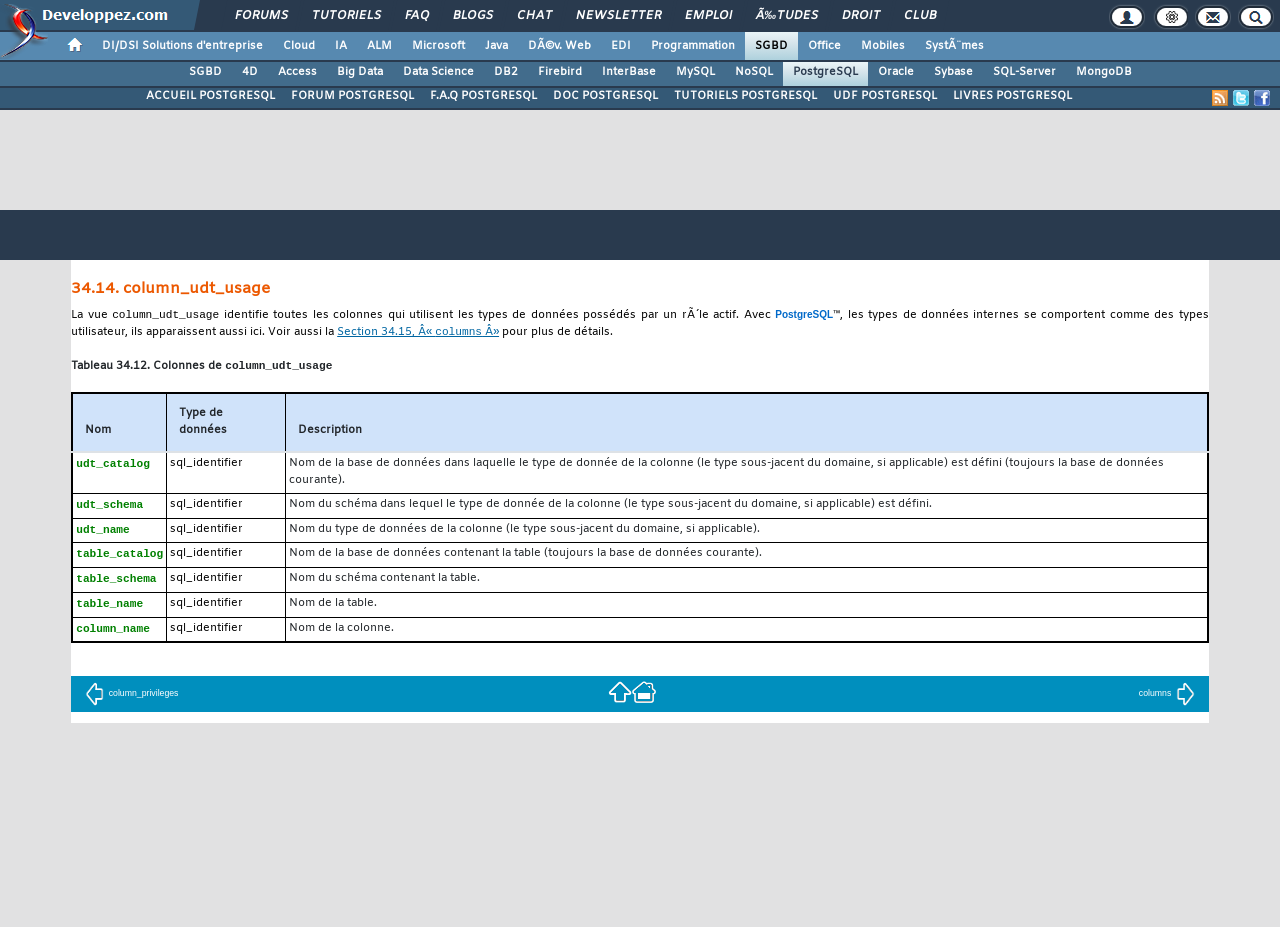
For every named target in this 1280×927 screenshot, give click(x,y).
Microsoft (438, 46)
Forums (261, 16)
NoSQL (754, 72)
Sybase (953, 72)
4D (250, 72)
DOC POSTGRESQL (605, 96)
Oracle (896, 72)
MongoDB (1104, 72)
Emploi (708, 16)
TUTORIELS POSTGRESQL (745, 96)
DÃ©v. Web (559, 46)
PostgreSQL (825, 72)
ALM (379, 46)
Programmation (693, 46)
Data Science (438, 72)
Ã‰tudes (787, 16)
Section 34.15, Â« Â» (418, 334)
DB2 (506, 72)
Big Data (360, 72)
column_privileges (132, 702)
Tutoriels (346, 16)
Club (920, 16)
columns (1167, 702)
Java (496, 46)
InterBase (629, 72)
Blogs (473, 16)
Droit (861, 16)
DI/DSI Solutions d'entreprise (182, 46)
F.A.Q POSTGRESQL (483, 96)
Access (297, 72)
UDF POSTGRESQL (885, 96)
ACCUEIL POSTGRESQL (210, 96)
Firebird (560, 72)
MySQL (695, 72)
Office (824, 46)
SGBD (771, 46)
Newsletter (618, 16)
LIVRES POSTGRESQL (1012, 96)
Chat (534, 16)
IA (341, 46)
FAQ (417, 16)
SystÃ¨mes (954, 46)
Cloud (299, 46)
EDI (621, 46)
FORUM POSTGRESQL (352, 96)
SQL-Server (1024, 72)
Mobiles (883, 46)
